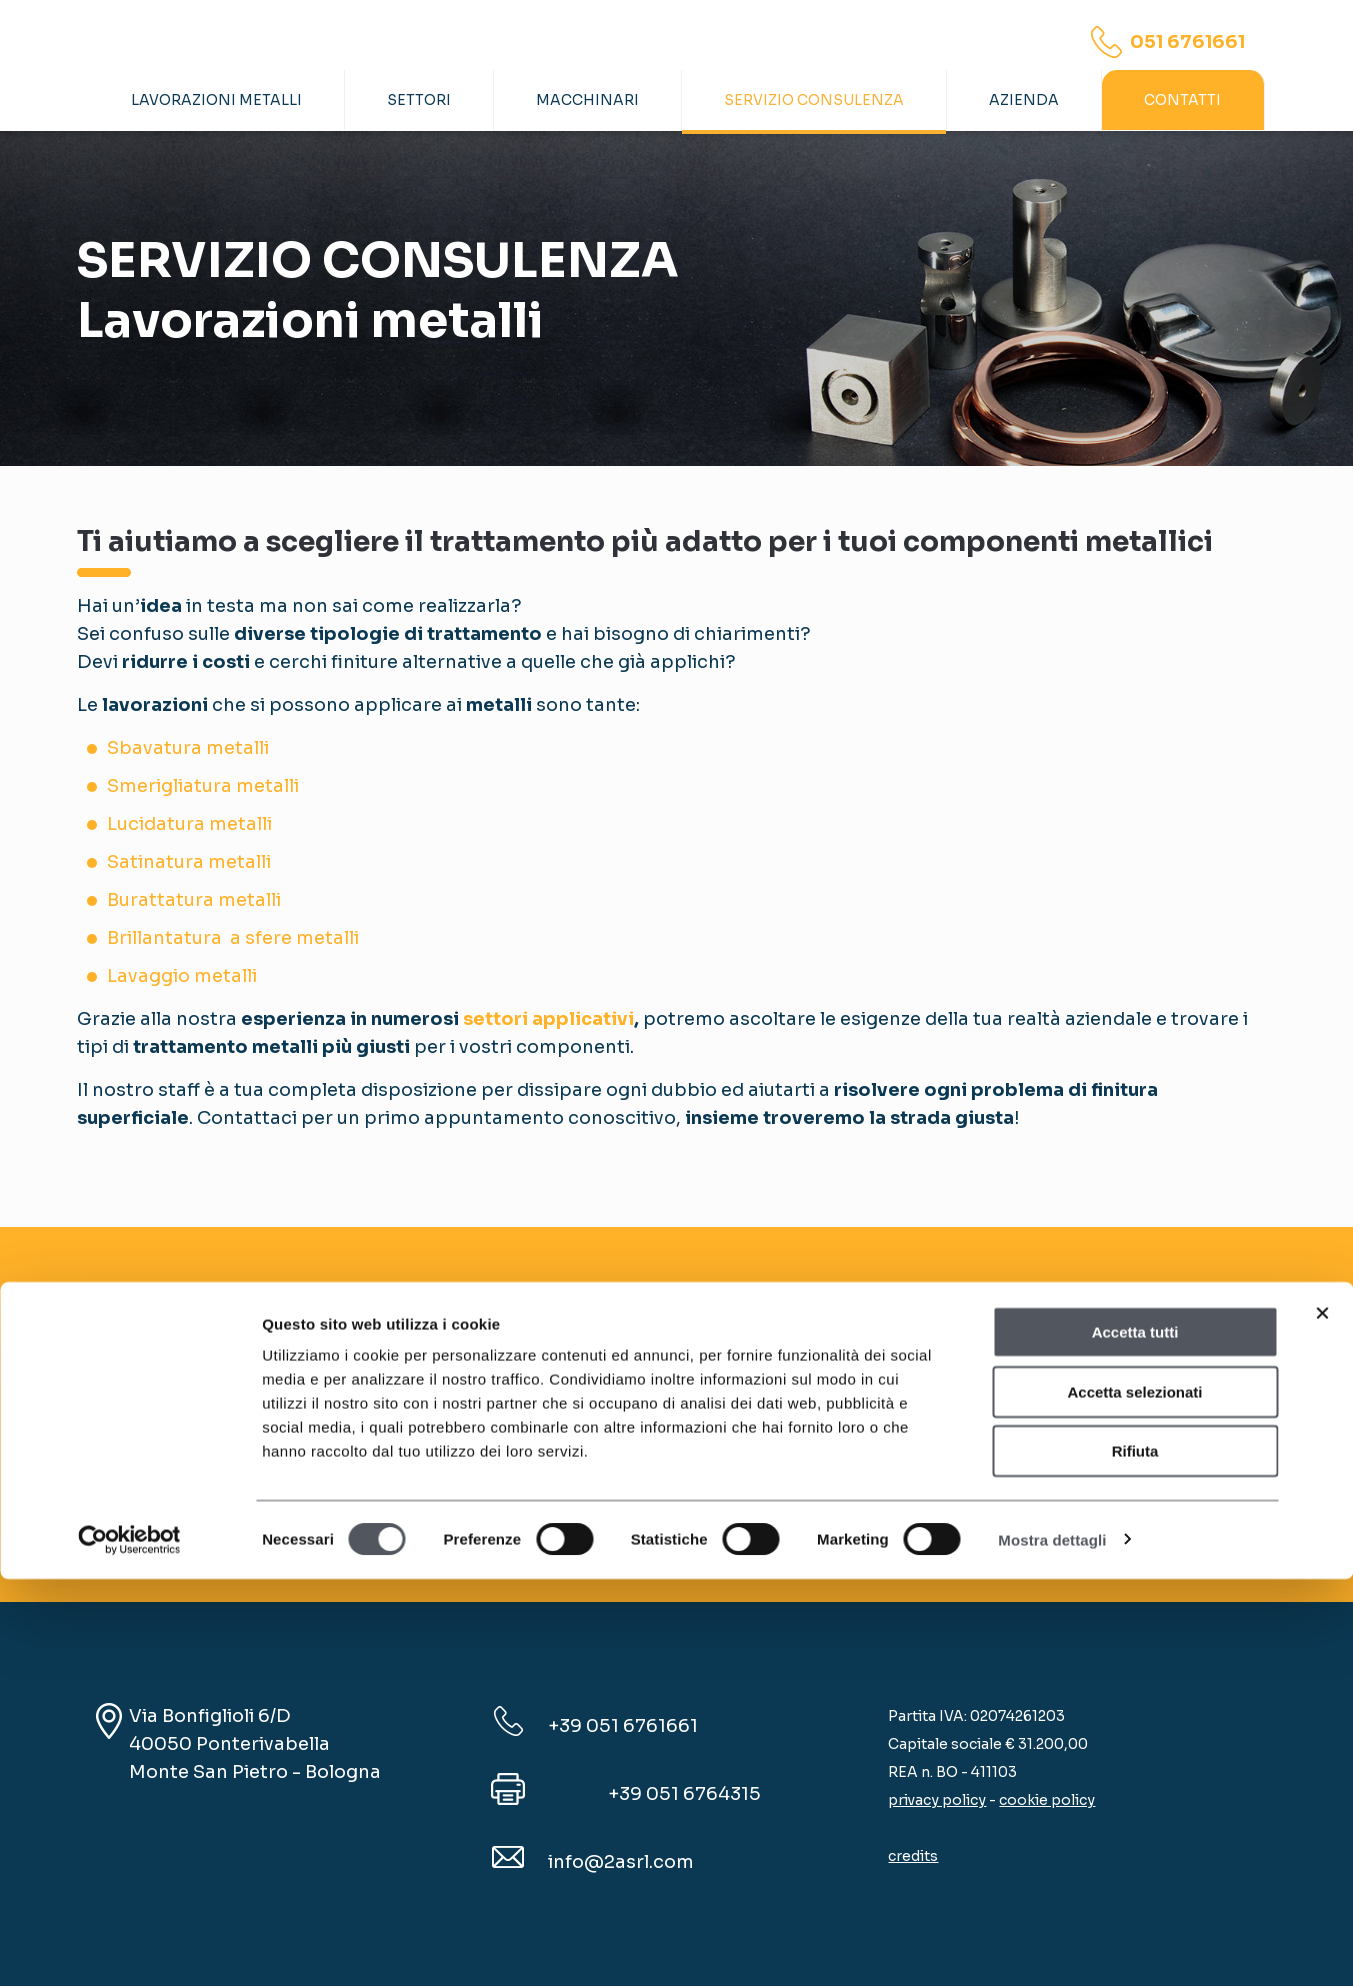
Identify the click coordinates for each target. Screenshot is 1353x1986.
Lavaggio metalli (182, 976)
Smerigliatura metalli (203, 786)
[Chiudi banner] (1322, 1720)
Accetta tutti (1135, 1738)
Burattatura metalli (194, 900)
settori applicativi (548, 1019)
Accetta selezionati (1134, 1798)
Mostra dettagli (1052, 1946)
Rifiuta (1135, 1857)
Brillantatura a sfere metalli (233, 938)
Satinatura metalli (189, 862)
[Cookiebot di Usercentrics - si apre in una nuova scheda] (129, 1947)
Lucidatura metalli (189, 824)
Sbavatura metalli (188, 748)
